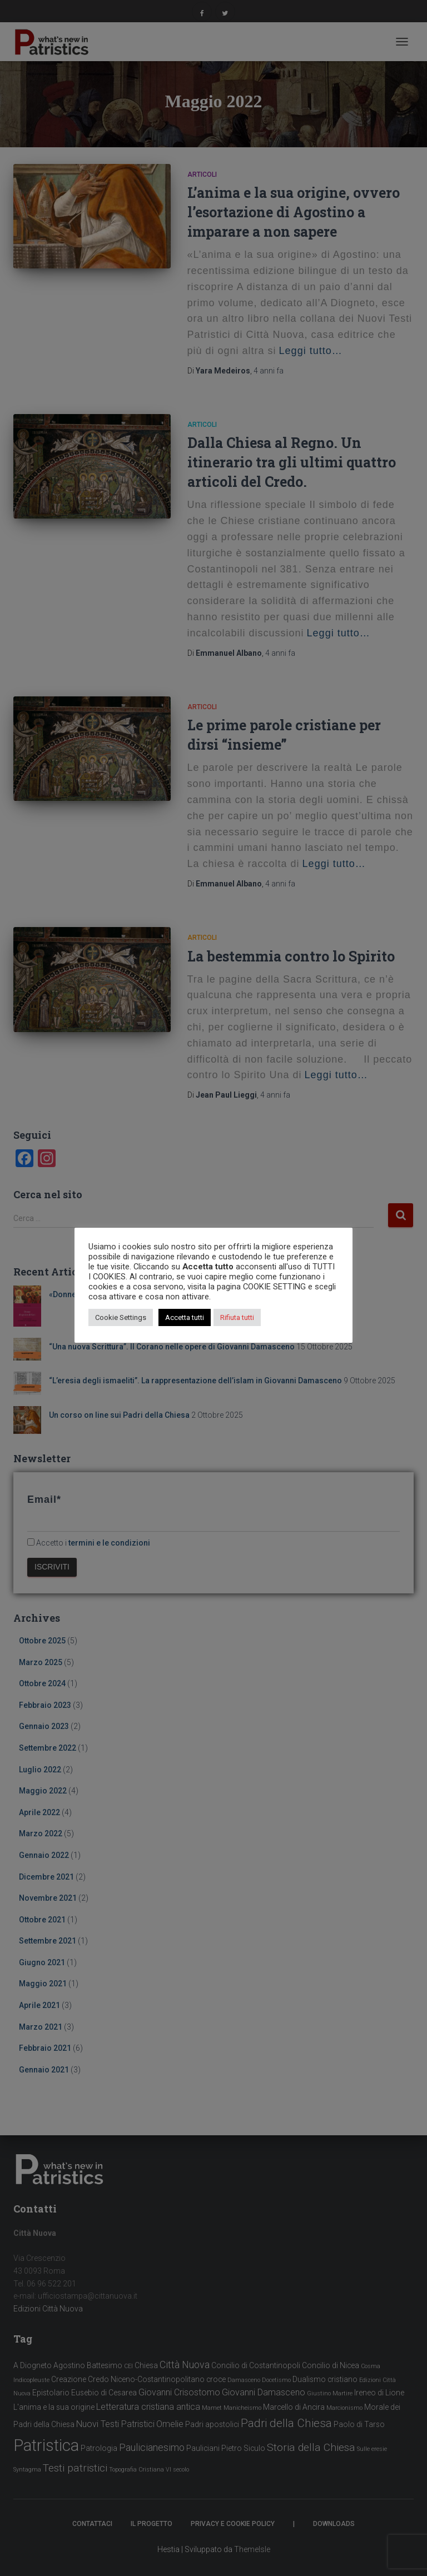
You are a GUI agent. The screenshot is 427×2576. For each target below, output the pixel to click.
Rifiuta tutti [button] (237, 1317)
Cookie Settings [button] (120, 1317)
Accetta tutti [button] (184, 1317)
